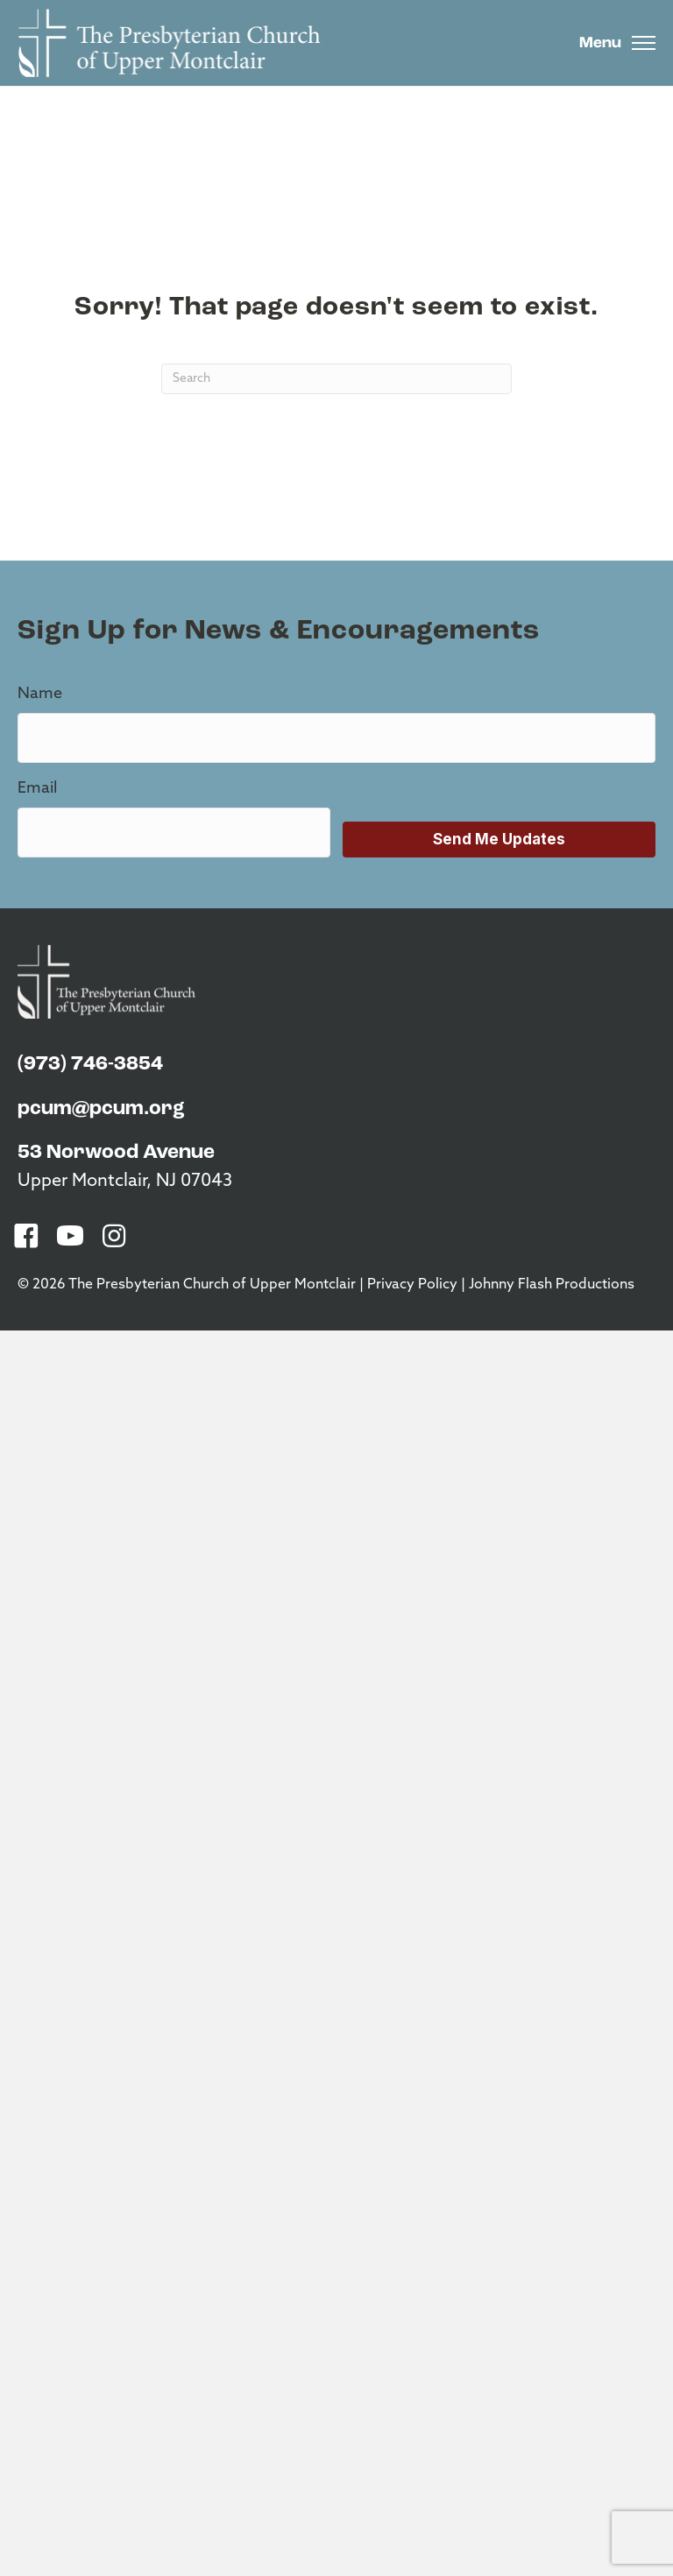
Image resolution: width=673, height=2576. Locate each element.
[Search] (336, 378)
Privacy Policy (412, 1285)
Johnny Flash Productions (551, 1285)
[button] (26, 1236)
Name (40, 694)
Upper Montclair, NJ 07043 (125, 1181)
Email (37, 788)
